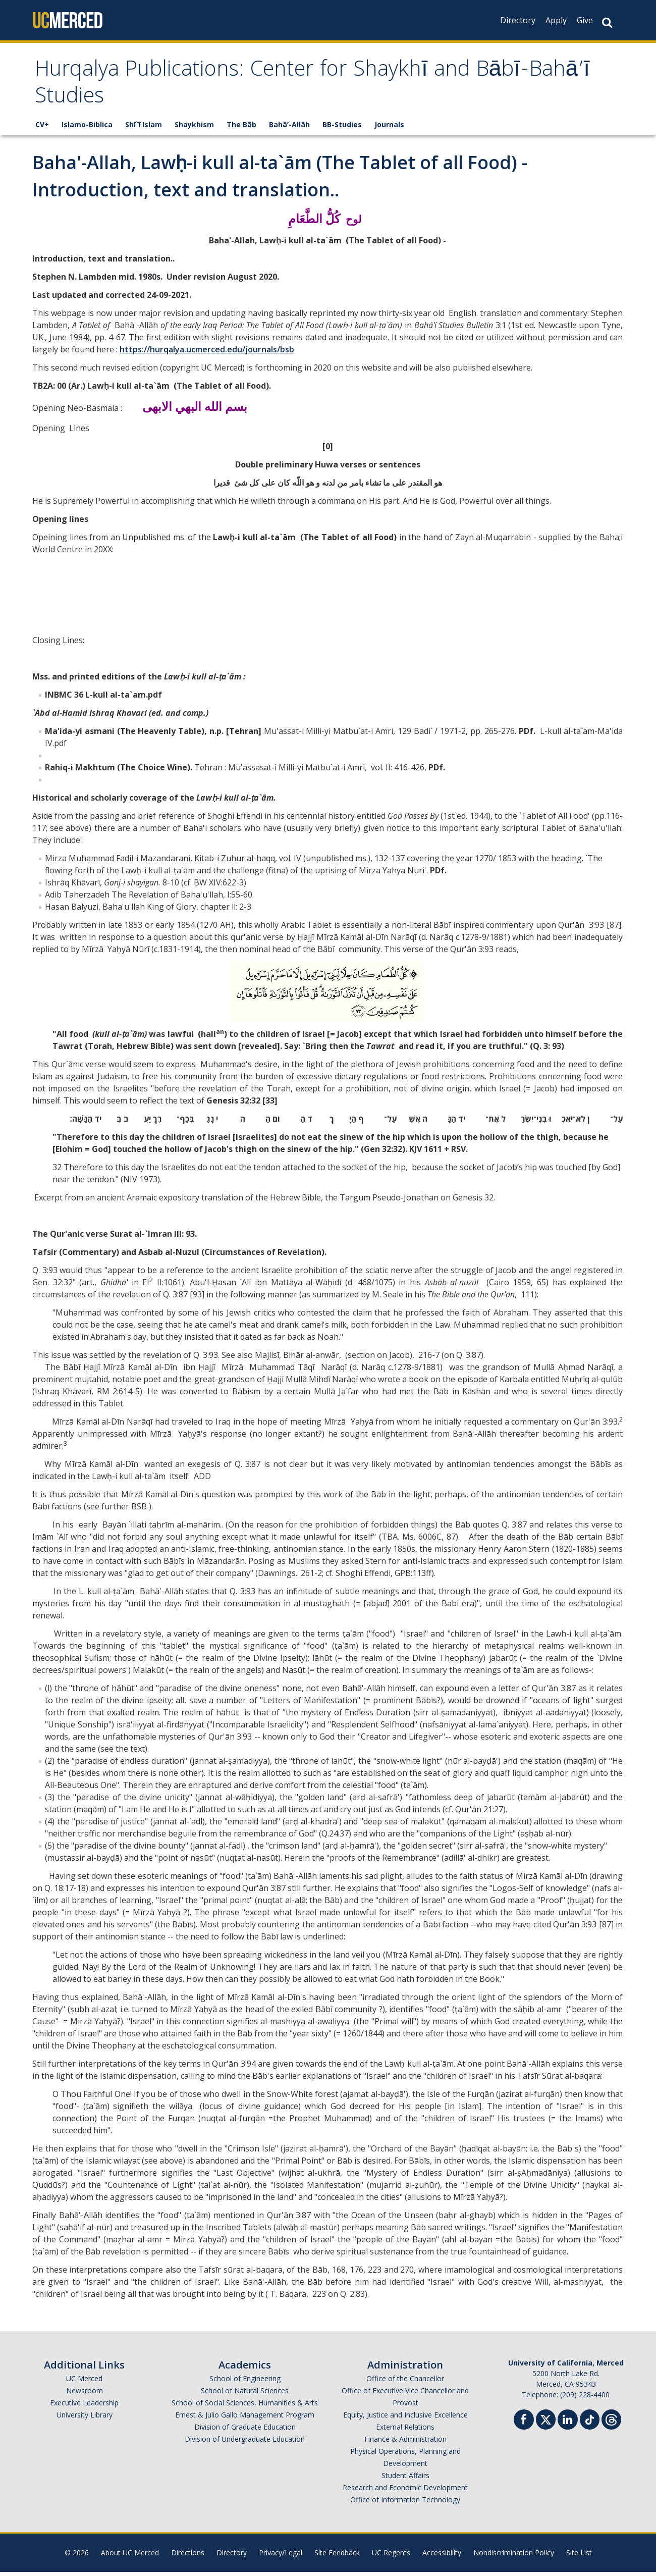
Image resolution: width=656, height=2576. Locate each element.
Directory (517, 20)
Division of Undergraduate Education (245, 2443)
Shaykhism (194, 128)
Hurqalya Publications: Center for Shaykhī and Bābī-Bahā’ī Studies (302, 87)
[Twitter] (546, 2422)
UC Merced (84, 2382)
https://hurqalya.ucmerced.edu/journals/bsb (207, 353)
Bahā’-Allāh (289, 128)
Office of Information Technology (405, 2503)
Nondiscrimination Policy (513, 2556)
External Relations (405, 2431)
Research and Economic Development (405, 2491)
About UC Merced (130, 2556)
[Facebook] (523, 2425)
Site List (579, 2556)
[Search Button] (607, 22)
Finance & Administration (405, 2443)
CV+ (42, 128)
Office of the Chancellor (405, 2382)
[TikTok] (589, 2422)
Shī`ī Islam (143, 128)
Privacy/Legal (280, 2556)
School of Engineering (245, 2382)
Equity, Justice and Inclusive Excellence (405, 2419)
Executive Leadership (84, 2406)
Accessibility (441, 2556)
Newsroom (84, 2394)
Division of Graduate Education (245, 2431)
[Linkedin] (567, 2425)
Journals (389, 128)
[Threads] (611, 2422)
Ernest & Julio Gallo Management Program (244, 2419)
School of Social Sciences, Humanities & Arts (245, 2406)
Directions (187, 2556)
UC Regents (391, 2556)
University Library (85, 2419)
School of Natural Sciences (245, 2394)
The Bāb (241, 128)
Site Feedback (337, 2556)
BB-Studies (342, 128)
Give (585, 20)
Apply (556, 20)
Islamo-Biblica (87, 128)
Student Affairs (405, 2479)
